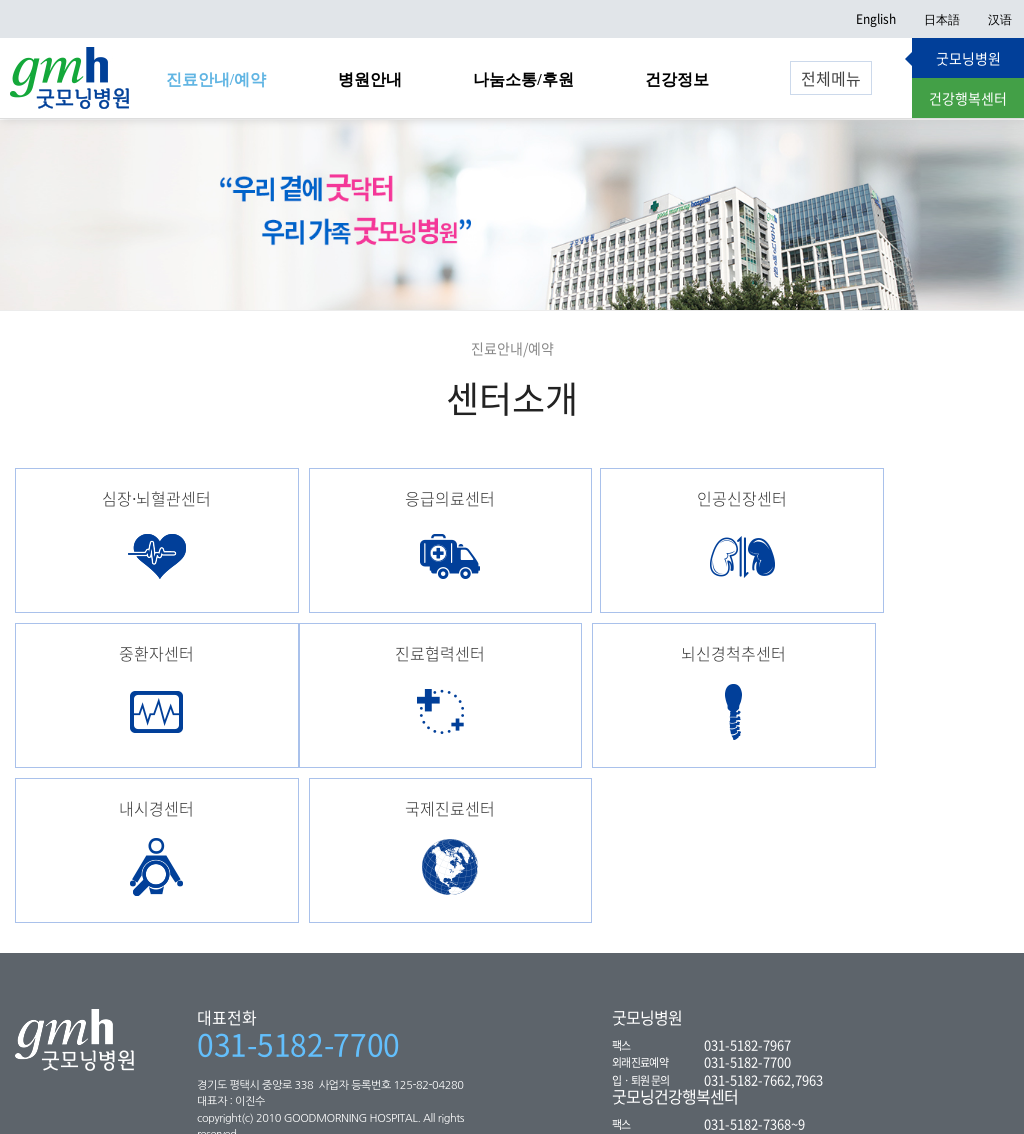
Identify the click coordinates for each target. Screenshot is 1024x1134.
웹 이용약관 (372, 1101)
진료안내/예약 (216, 79)
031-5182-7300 (747, 998)
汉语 (1000, 19)
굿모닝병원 (968, 58)
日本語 (942, 19)
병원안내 (370, 79)
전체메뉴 (831, 78)
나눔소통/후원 (523, 79)
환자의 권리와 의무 (164, 1101)
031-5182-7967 (747, 902)
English (876, 19)
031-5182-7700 (298, 902)
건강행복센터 (968, 98)
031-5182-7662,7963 (763, 937)
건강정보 (677, 79)
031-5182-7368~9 (754, 981)
